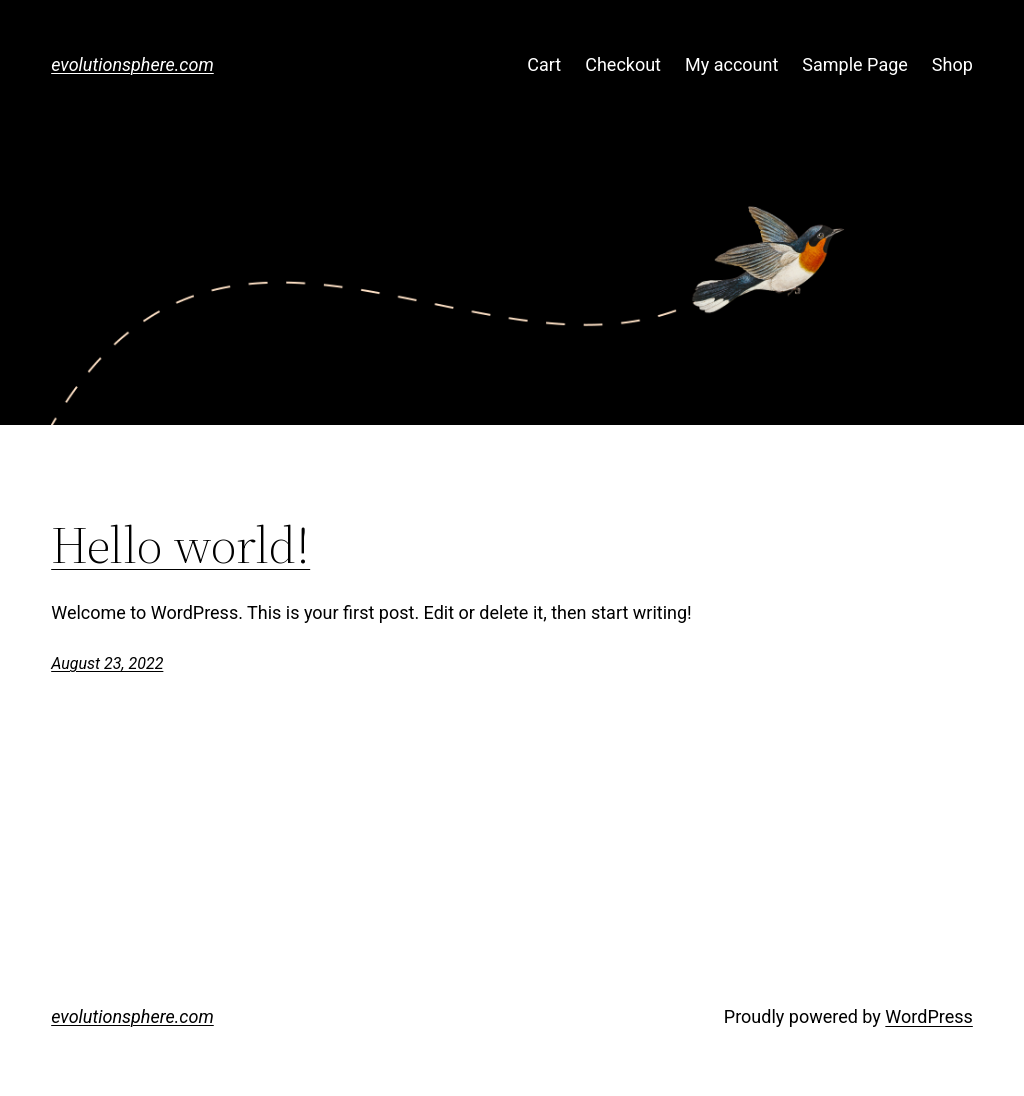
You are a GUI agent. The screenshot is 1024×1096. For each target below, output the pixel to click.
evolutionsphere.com (132, 64)
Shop (952, 64)
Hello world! (180, 545)
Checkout (623, 64)
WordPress (928, 1016)
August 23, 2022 (107, 663)
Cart (544, 64)
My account (731, 64)
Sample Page (854, 64)
